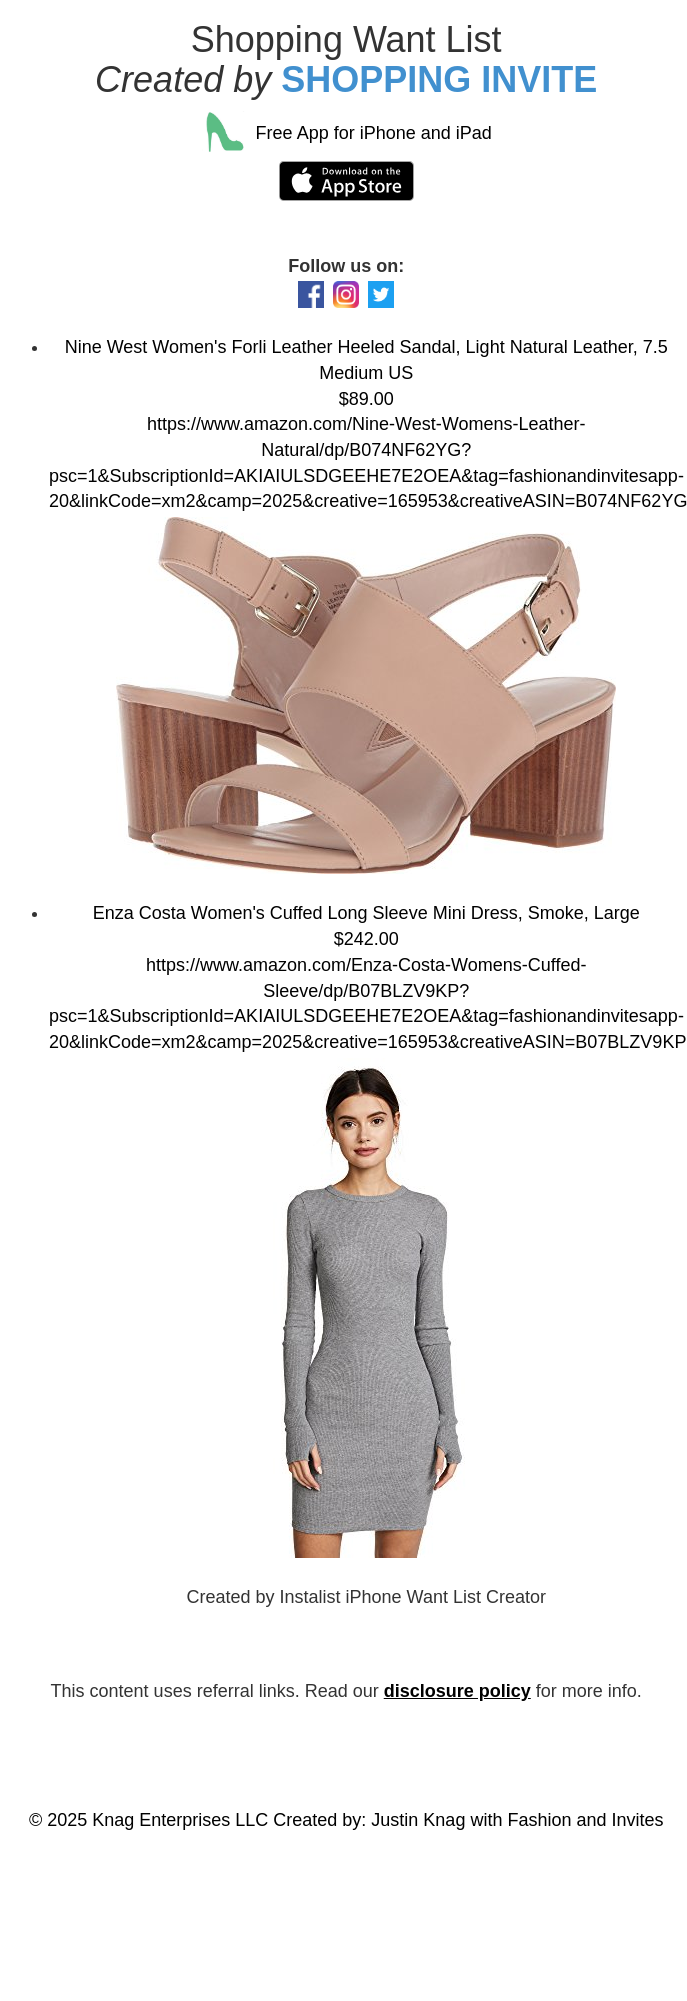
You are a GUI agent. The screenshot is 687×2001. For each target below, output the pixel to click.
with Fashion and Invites (566, 1820)
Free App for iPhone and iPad (346, 133)
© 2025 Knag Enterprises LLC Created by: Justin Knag (247, 1820)
